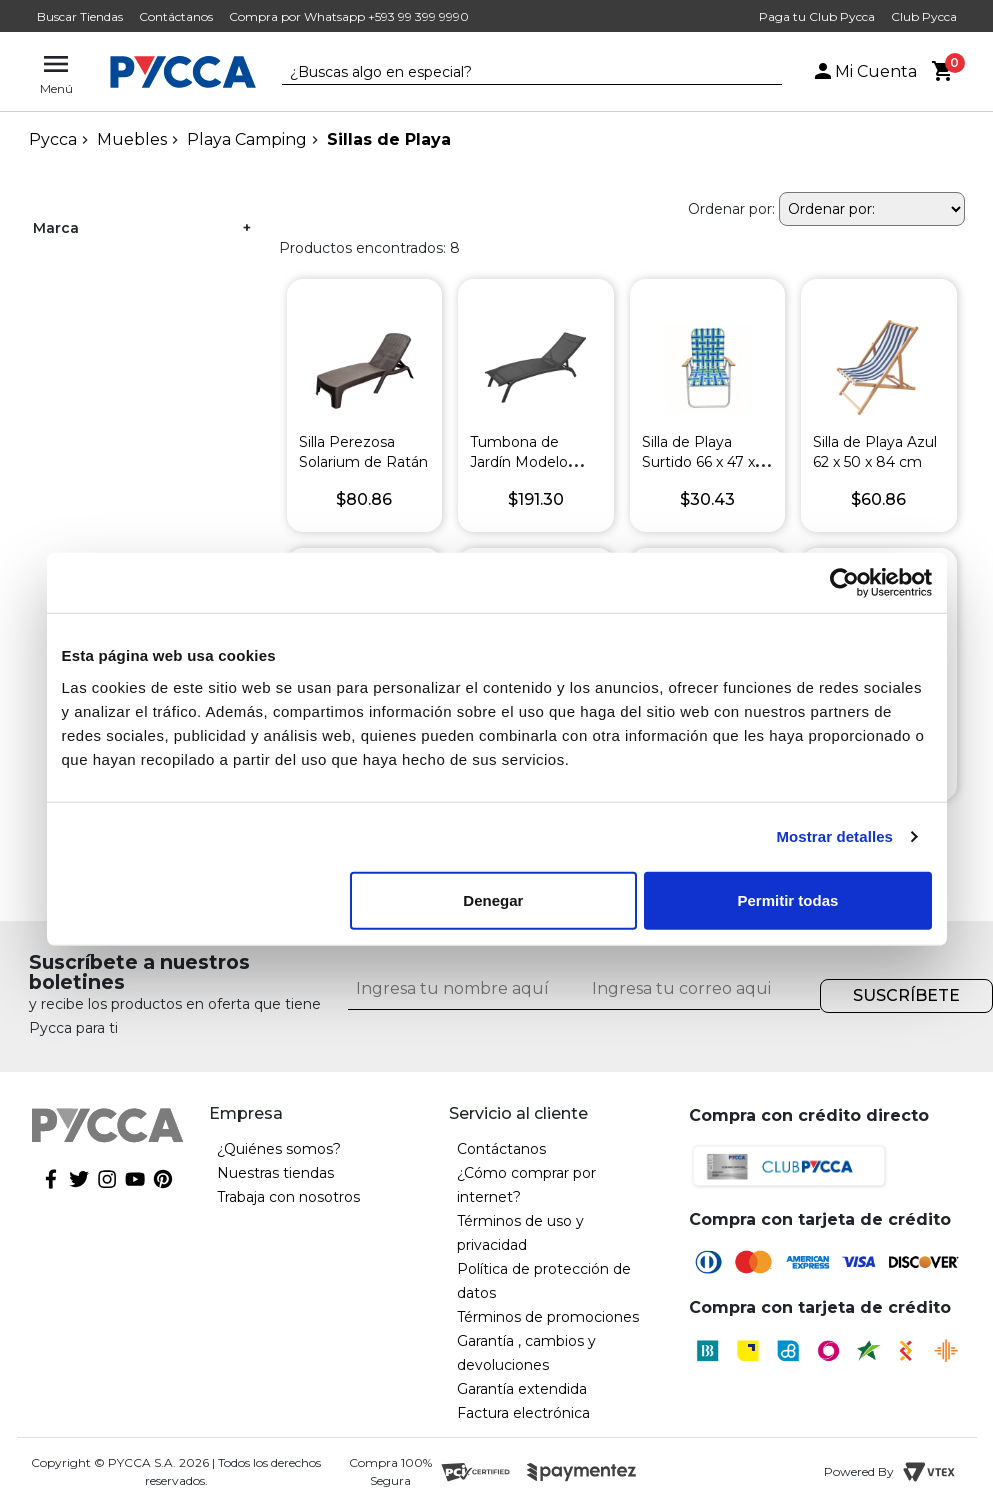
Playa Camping (247, 139)
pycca (53, 139)
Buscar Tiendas (80, 16)
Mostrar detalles (834, 836)
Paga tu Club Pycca (817, 16)
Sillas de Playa (389, 139)
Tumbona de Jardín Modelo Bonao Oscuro (520, 462)
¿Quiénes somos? (279, 1149)
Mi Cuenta (864, 71)
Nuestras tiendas (275, 1173)
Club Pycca (924, 16)
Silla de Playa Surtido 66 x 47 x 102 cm (698, 462)
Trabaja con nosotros (288, 1197)
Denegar (493, 899)
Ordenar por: (731, 209)
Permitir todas (788, 899)
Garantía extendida (522, 1389)
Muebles (132, 139)
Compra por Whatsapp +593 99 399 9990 (349, 16)
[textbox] (517, 73)
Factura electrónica (523, 1413)
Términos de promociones (548, 1317)
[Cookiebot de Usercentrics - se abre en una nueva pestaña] (844, 583)
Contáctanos (176, 16)
